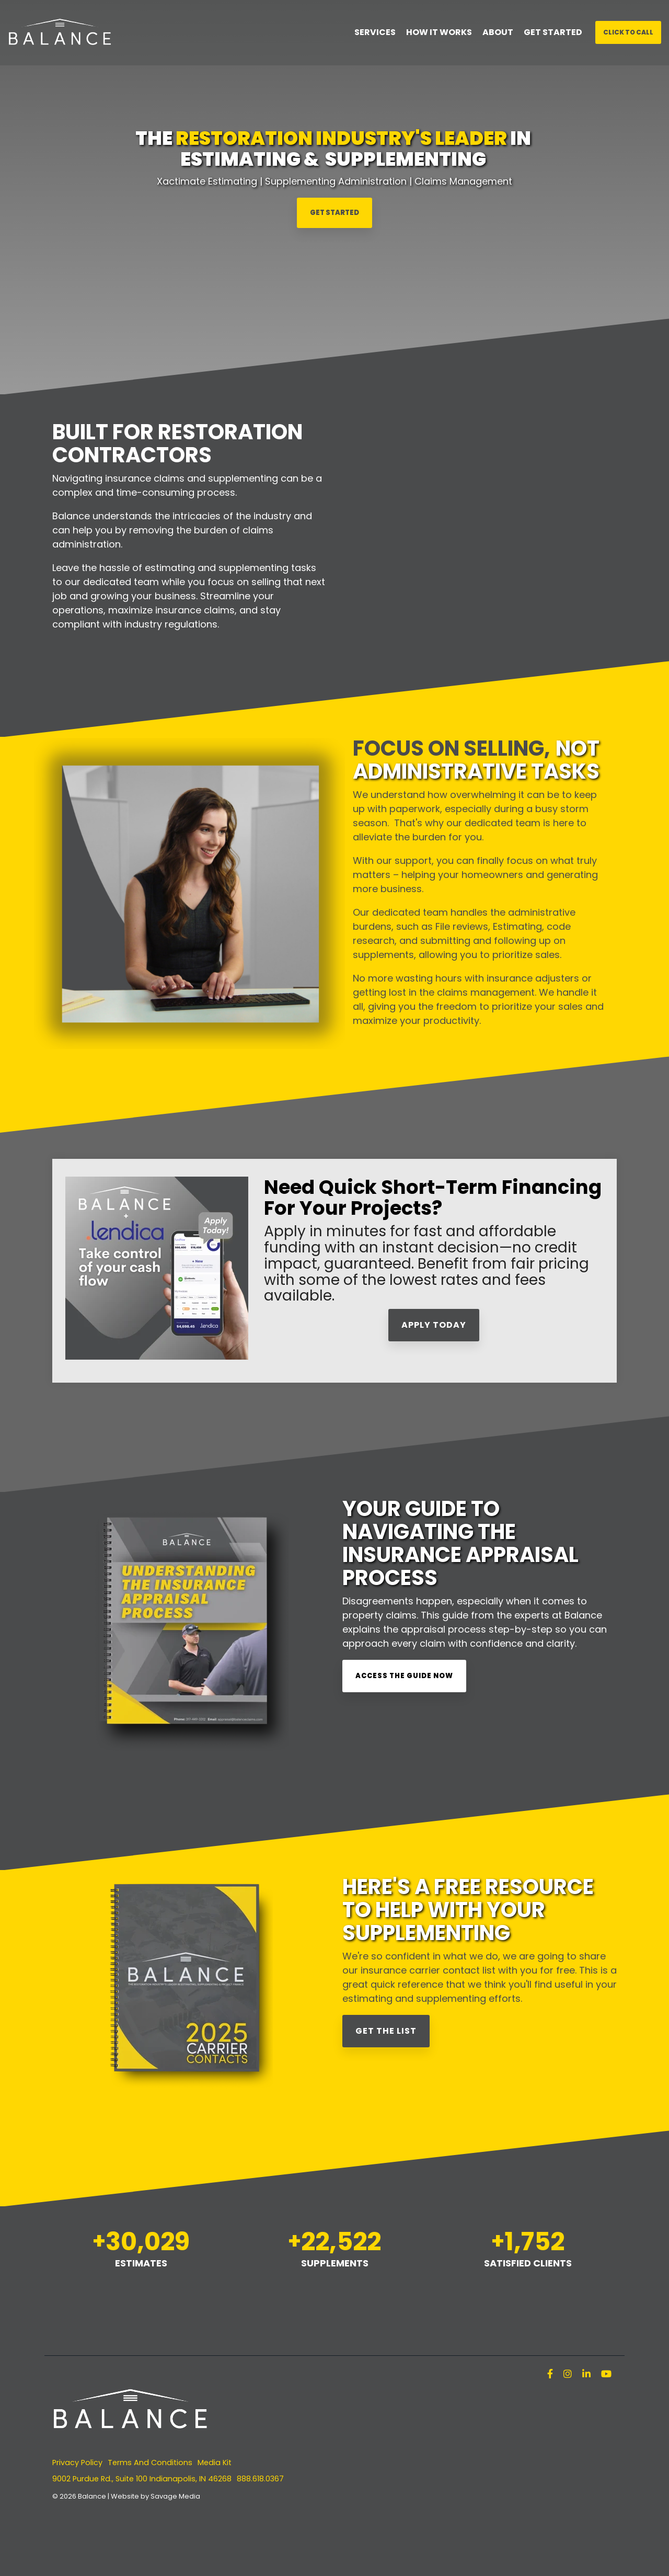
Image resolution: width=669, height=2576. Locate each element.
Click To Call (628, 32)
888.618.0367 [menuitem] (260, 2479)
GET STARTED (553, 32)
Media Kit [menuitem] (215, 2462)
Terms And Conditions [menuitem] (150, 2462)
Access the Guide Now (404, 1676)
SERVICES (375, 32)
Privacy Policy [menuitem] (77, 2462)
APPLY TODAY (433, 1325)
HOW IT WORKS (439, 32)
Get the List (386, 2031)
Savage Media (175, 2496)
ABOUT (497, 32)
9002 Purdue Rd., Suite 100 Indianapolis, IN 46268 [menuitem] (142, 2479)
